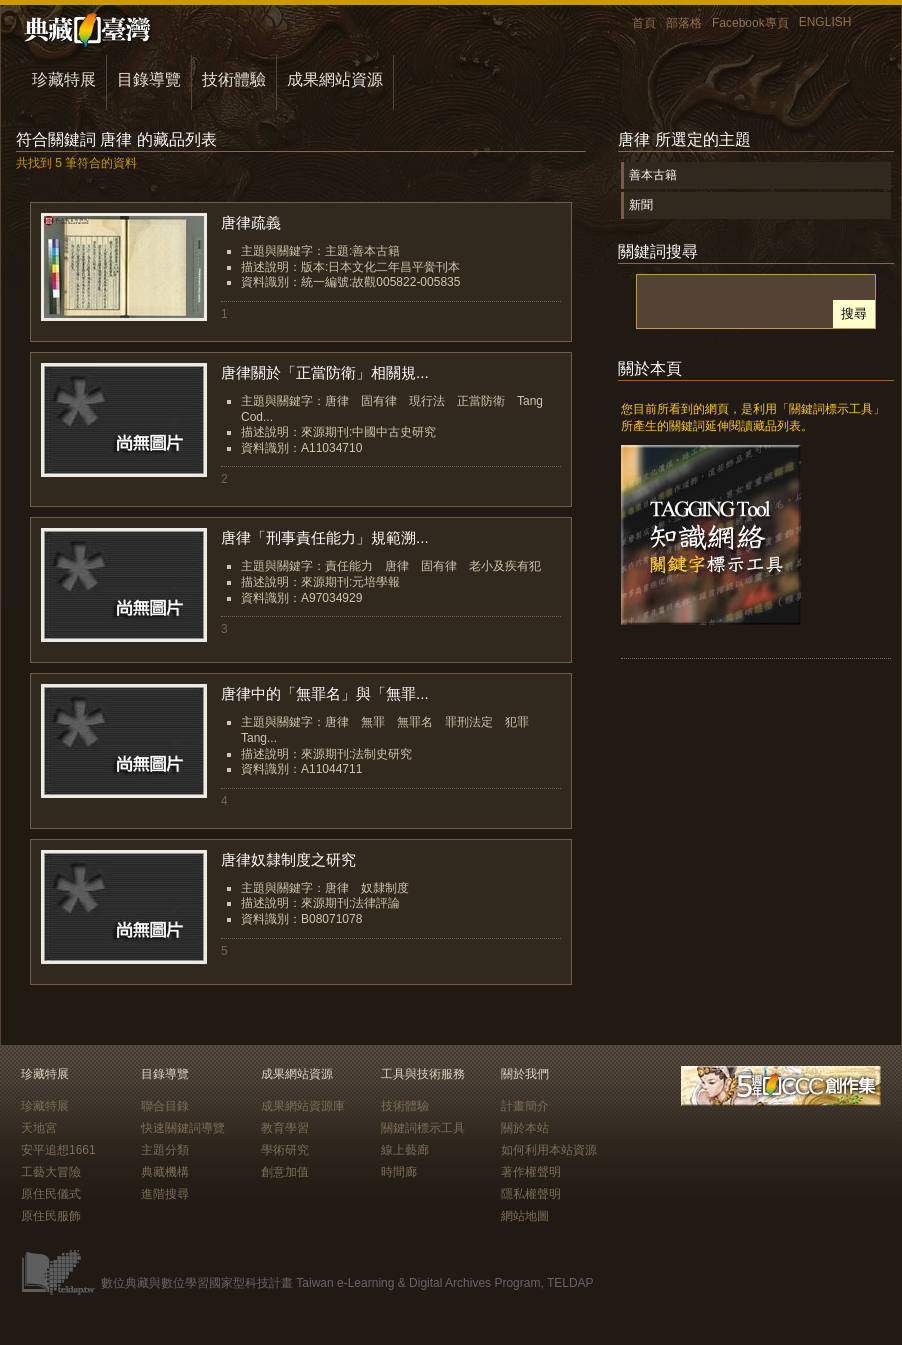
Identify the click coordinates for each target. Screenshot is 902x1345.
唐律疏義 (251, 222)
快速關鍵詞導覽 (183, 1128)
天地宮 (39, 1128)
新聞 (641, 205)
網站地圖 (525, 1216)
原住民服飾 (51, 1216)
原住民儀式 (51, 1194)
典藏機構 (165, 1172)
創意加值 (285, 1172)
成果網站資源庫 (303, 1106)
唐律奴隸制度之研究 (288, 859)
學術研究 (285, 1150)
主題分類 (165, 1150)
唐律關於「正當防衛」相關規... (325, 372)
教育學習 (285, 1128)
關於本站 (525, 1128)
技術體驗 (234, 79)
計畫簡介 (525, 1106)
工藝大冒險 (51, 1172)
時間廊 (399, 1172)
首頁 (644, 23)
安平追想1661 (58, 1150)
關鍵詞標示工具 (423, 1128)
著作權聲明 (531, 1172)
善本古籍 (653, 175)
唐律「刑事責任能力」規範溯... (325, 537)
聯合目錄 (165, 1106)
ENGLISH (825, 22)
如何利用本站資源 (549, 1150)
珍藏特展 (64, 79)
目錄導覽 (149, 79)
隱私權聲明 (531, 1194)
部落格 (684, 23)
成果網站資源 (335, 79)
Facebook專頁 (750, 23)
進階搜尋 (165, 1194)
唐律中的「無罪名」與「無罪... (325, 693)
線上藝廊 (405, 1150)
